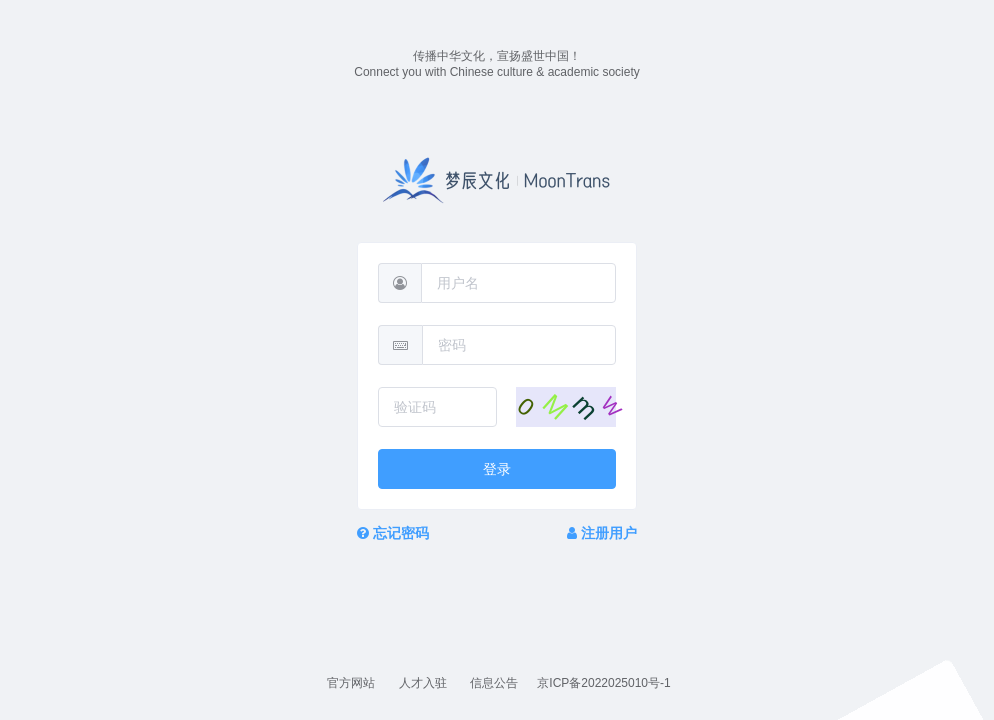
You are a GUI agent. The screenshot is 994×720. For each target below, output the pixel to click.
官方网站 (352, 683)
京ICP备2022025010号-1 (603, 683)
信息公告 (495, 683)
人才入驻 (424, 683)
